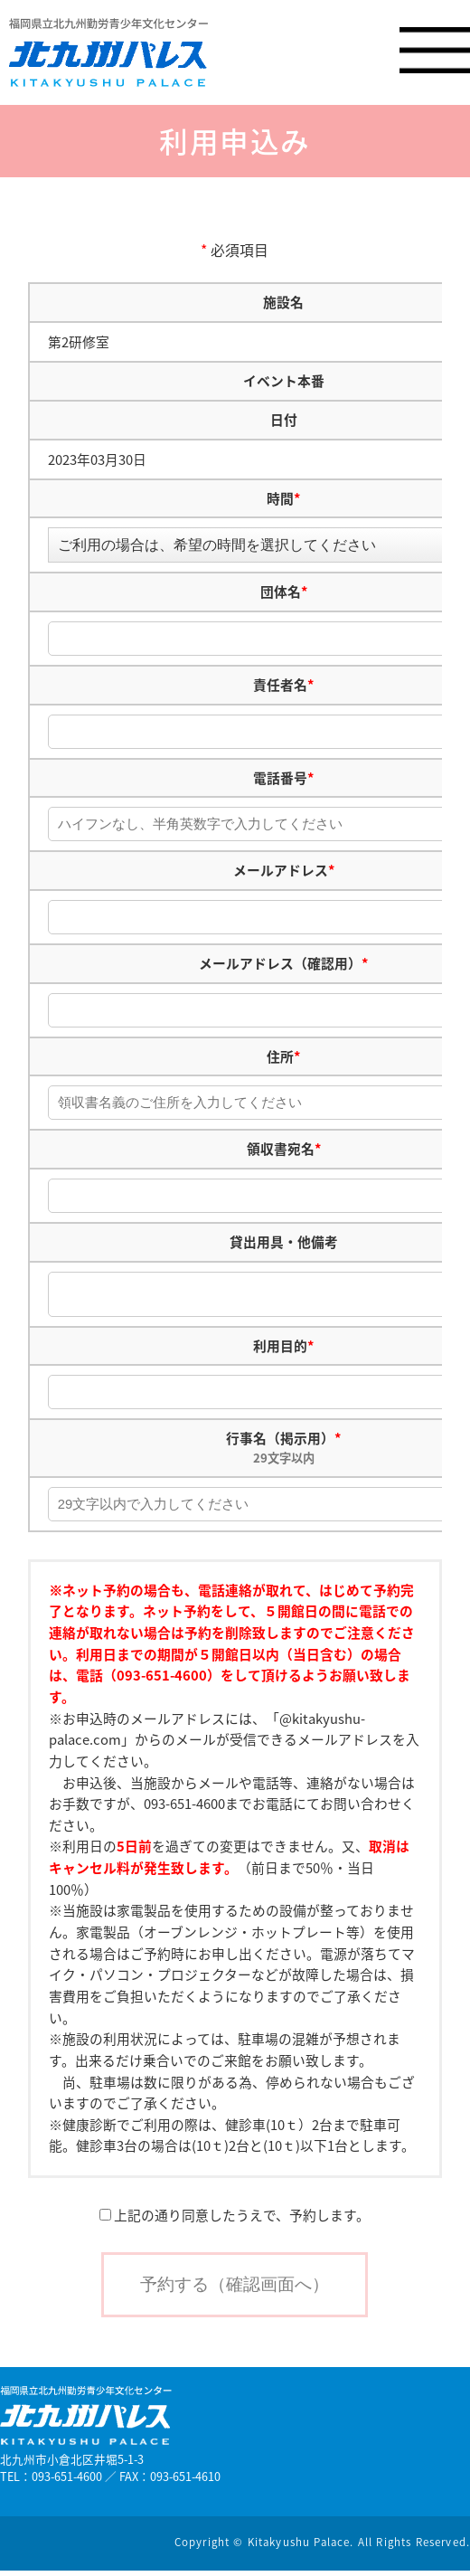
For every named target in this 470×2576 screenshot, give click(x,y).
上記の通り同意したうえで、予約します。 (234, 2220)
